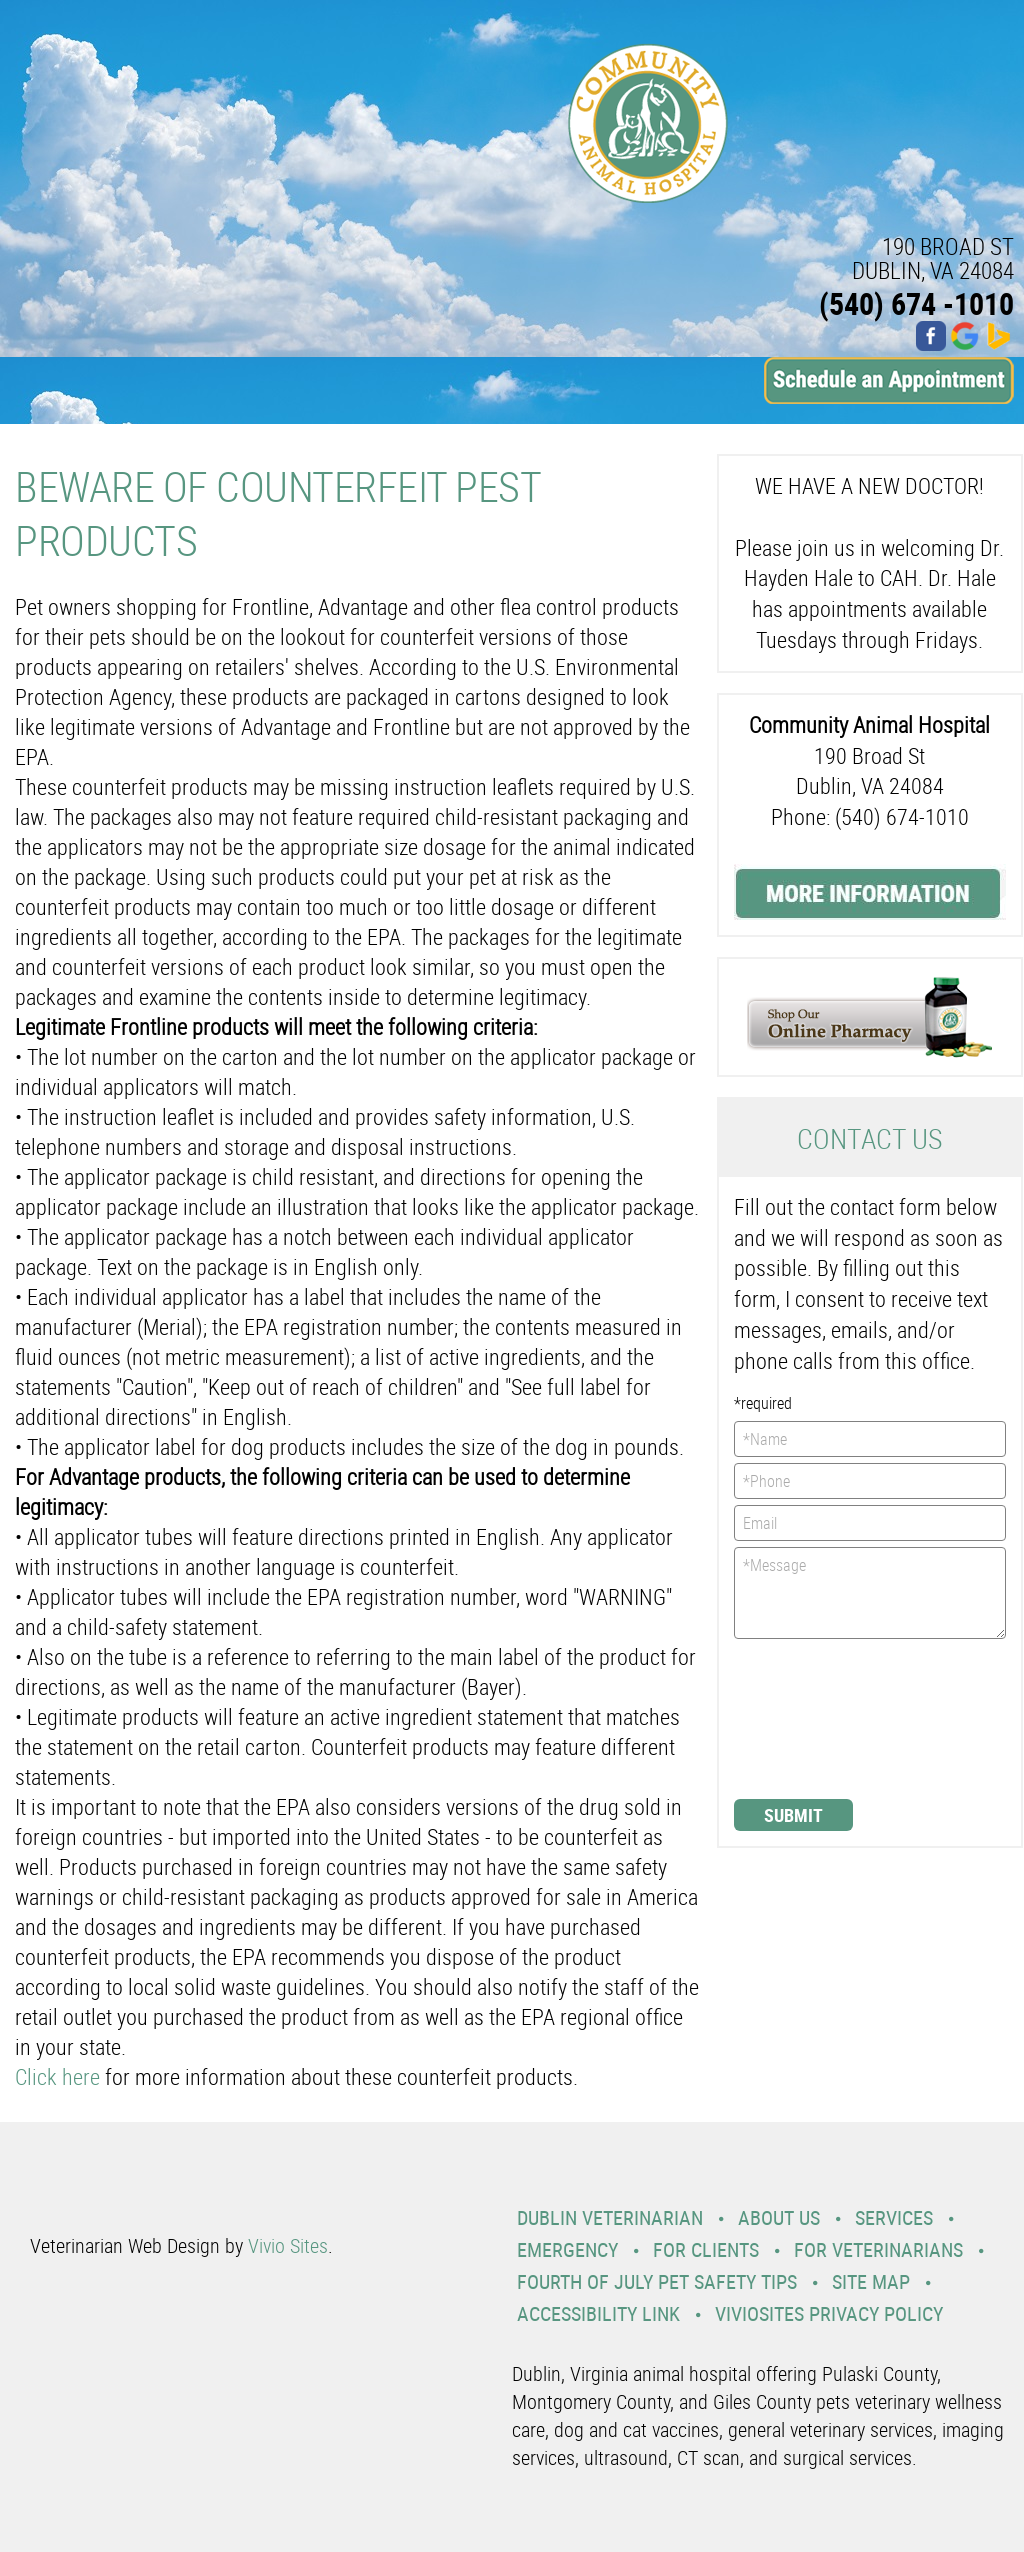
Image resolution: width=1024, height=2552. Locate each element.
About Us (779, 2217)
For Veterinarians (878, 2249)
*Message (870, 1593)
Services (894, 2217)
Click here (57, 2076)
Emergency (567, 2249)
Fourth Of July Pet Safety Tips (657, 2281)
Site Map (871, 2281)
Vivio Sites (288, 2245)
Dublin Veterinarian (610, 2217)
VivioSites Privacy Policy (829, 2313)
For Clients (706, 2249)
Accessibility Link (598, 2313)
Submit (793, 1815)
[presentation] (816, 1717)
